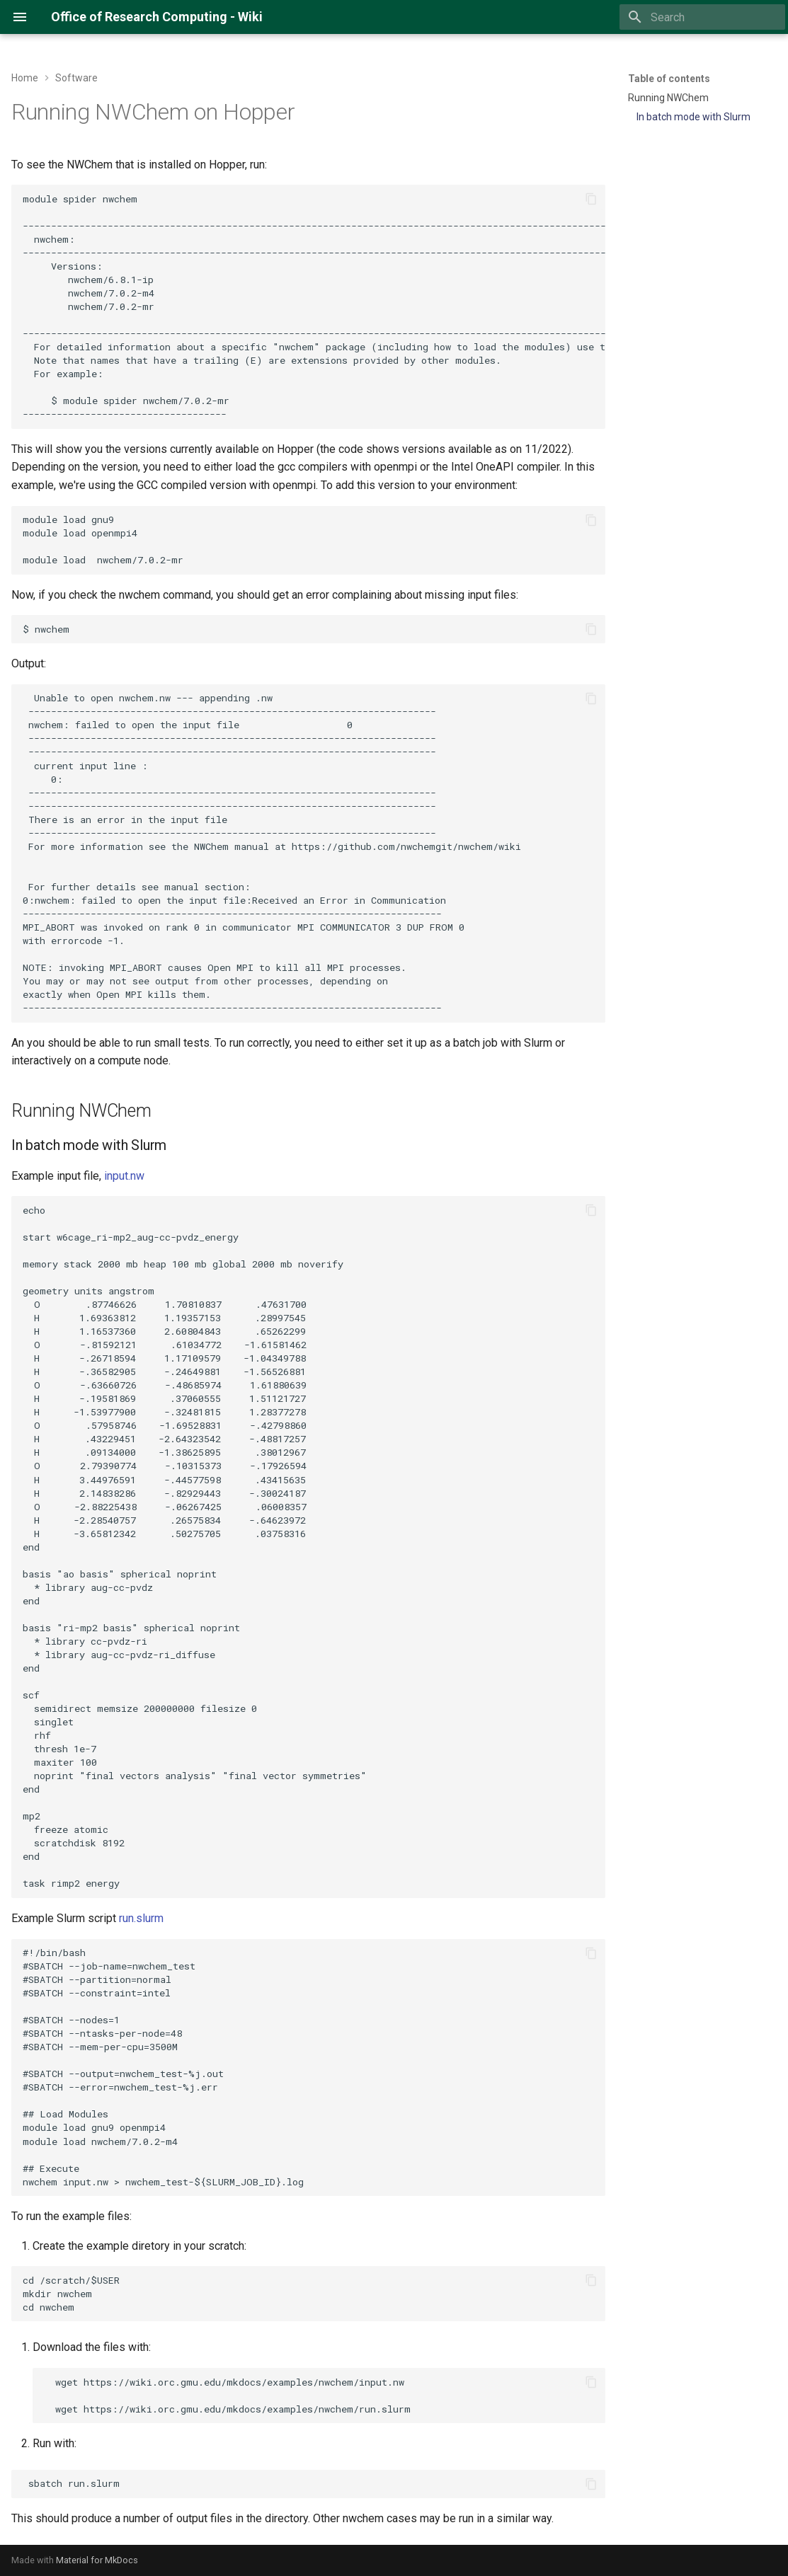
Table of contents (669, 78)
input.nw (124, 1176)
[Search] (702, 17)
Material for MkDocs (97, 2560)
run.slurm (141, 1918)
